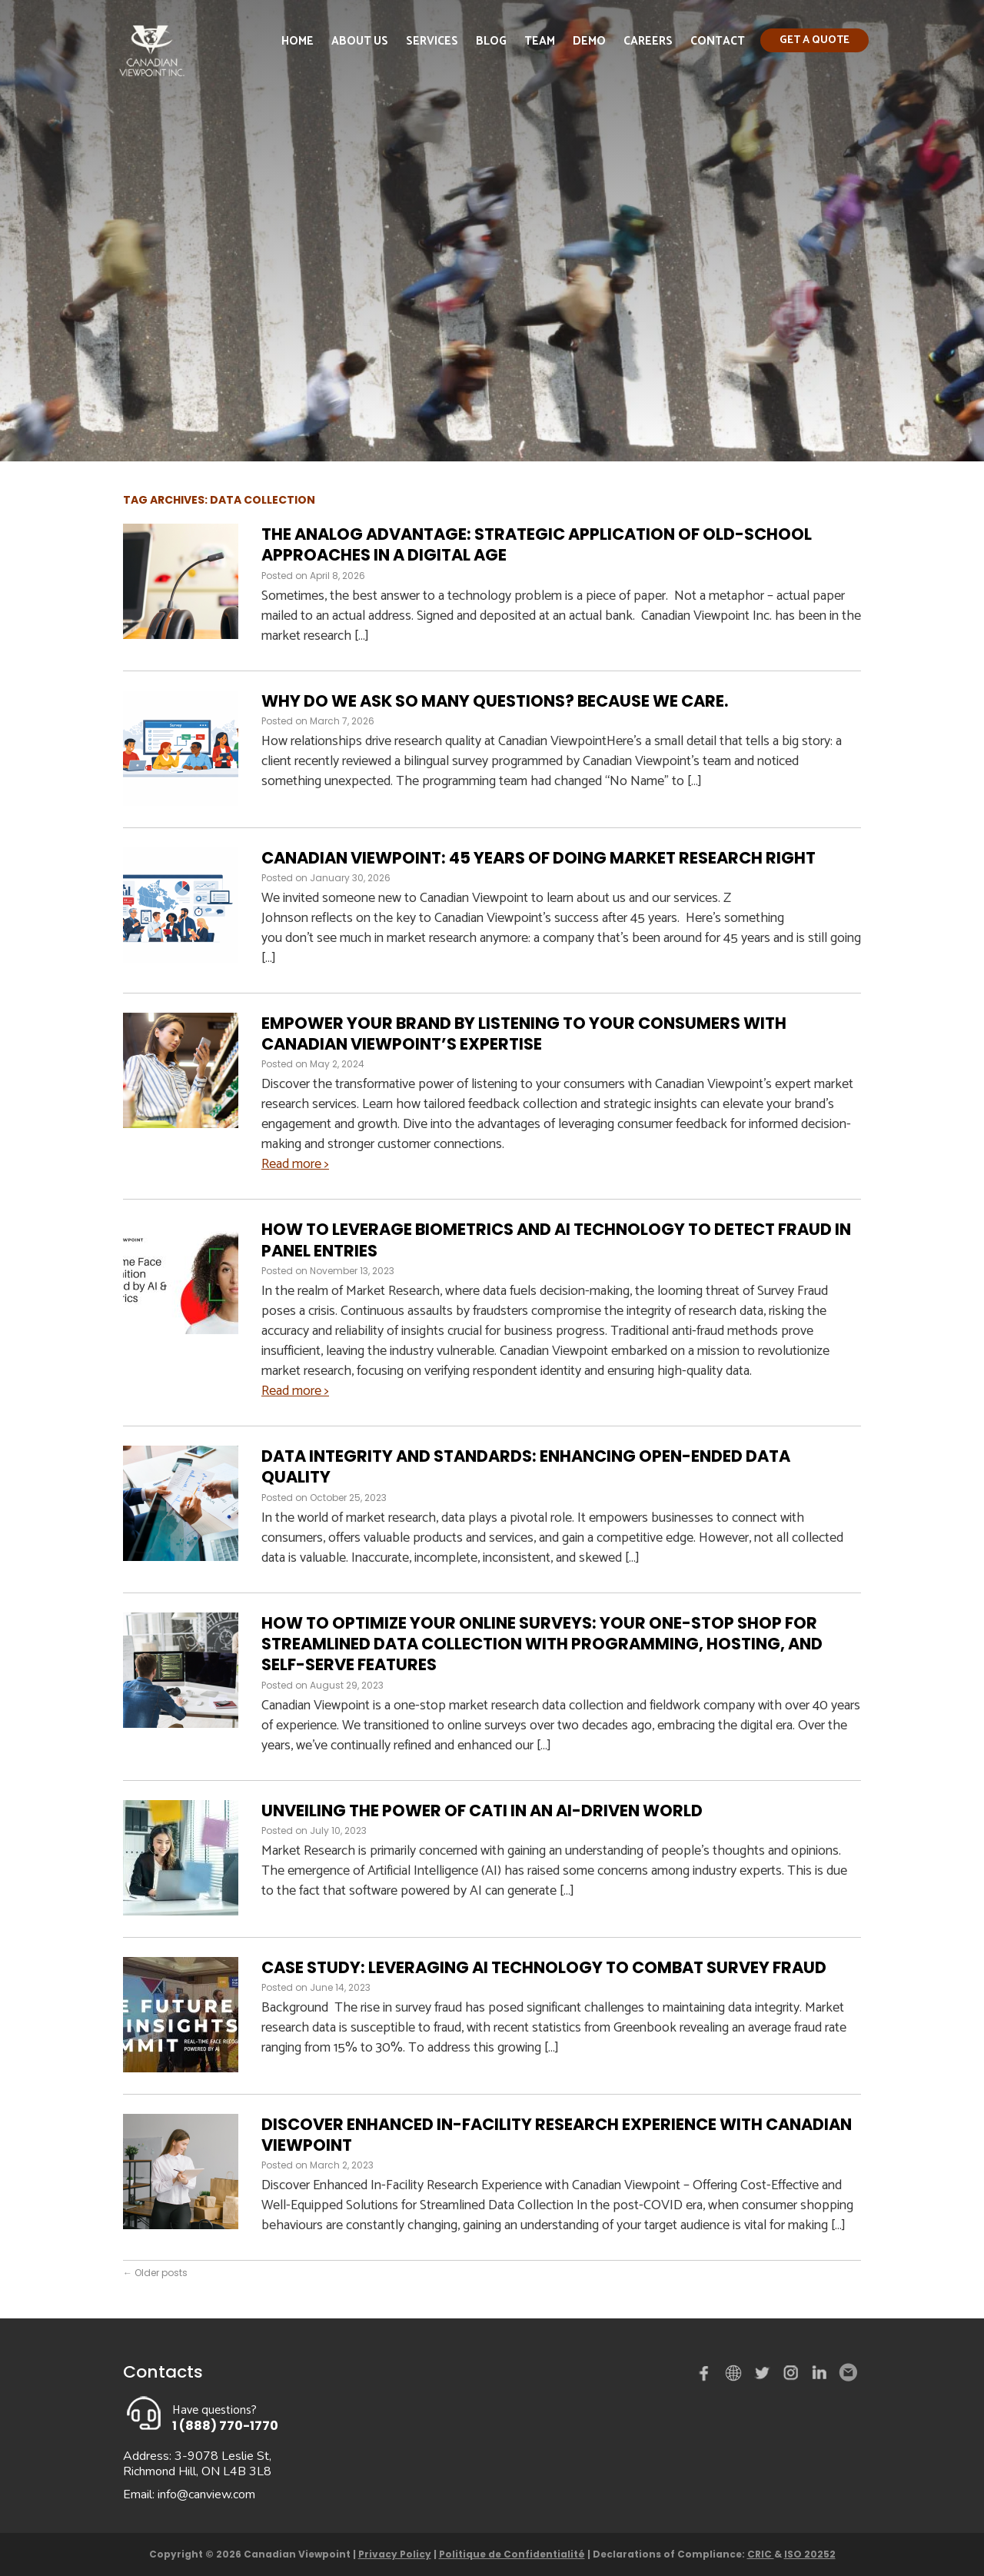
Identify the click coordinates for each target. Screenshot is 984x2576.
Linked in (819, 2376)
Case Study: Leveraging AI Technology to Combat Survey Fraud (545, 1967)
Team (539, 41)
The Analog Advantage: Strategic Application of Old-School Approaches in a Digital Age (536, 544)
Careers (648, 41)
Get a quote (814, 40)
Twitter (764, 2376)
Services (432, 41)
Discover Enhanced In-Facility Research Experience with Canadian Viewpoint (556, 2134)
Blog (491, 41)
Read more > (295, 1164)
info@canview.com (206, 2494)
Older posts (155, 2272)
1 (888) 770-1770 (225, 2426)
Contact (717, 41)
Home (297, 41)
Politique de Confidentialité (512, 2554)
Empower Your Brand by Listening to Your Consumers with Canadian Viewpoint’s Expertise (523, 1033)
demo (735, 2373)
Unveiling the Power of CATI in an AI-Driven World (485, 1810)
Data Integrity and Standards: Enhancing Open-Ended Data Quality (525, 1466)
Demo (589, 41)
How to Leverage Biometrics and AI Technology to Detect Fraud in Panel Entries (556, 1239)
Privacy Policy (394, 2554)
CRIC (760, 2554)
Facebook (707, 2376)
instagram (792, 2376)
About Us (359, 41)
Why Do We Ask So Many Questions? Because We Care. (494, 701)
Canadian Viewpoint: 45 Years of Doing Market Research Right (538, 858)
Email (847, 2373)
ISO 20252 (810, 2554)
